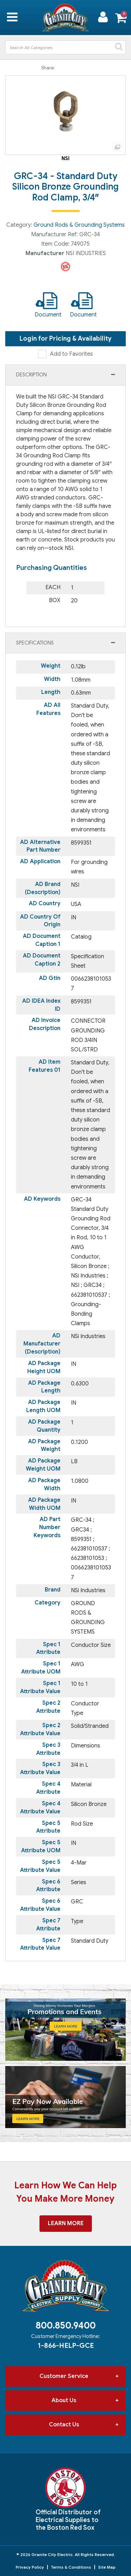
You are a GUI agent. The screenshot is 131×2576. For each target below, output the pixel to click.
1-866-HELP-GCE (66, 2345)
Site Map (107, 2567)
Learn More (65, 2223)
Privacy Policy (30, 2567)
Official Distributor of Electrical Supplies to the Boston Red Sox (68, 2519)
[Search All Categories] (65, 47)
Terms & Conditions (71, 2567)
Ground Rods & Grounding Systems (79, 225)
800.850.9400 (66, 2325)
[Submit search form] (119, 47)
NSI (65, 158)
